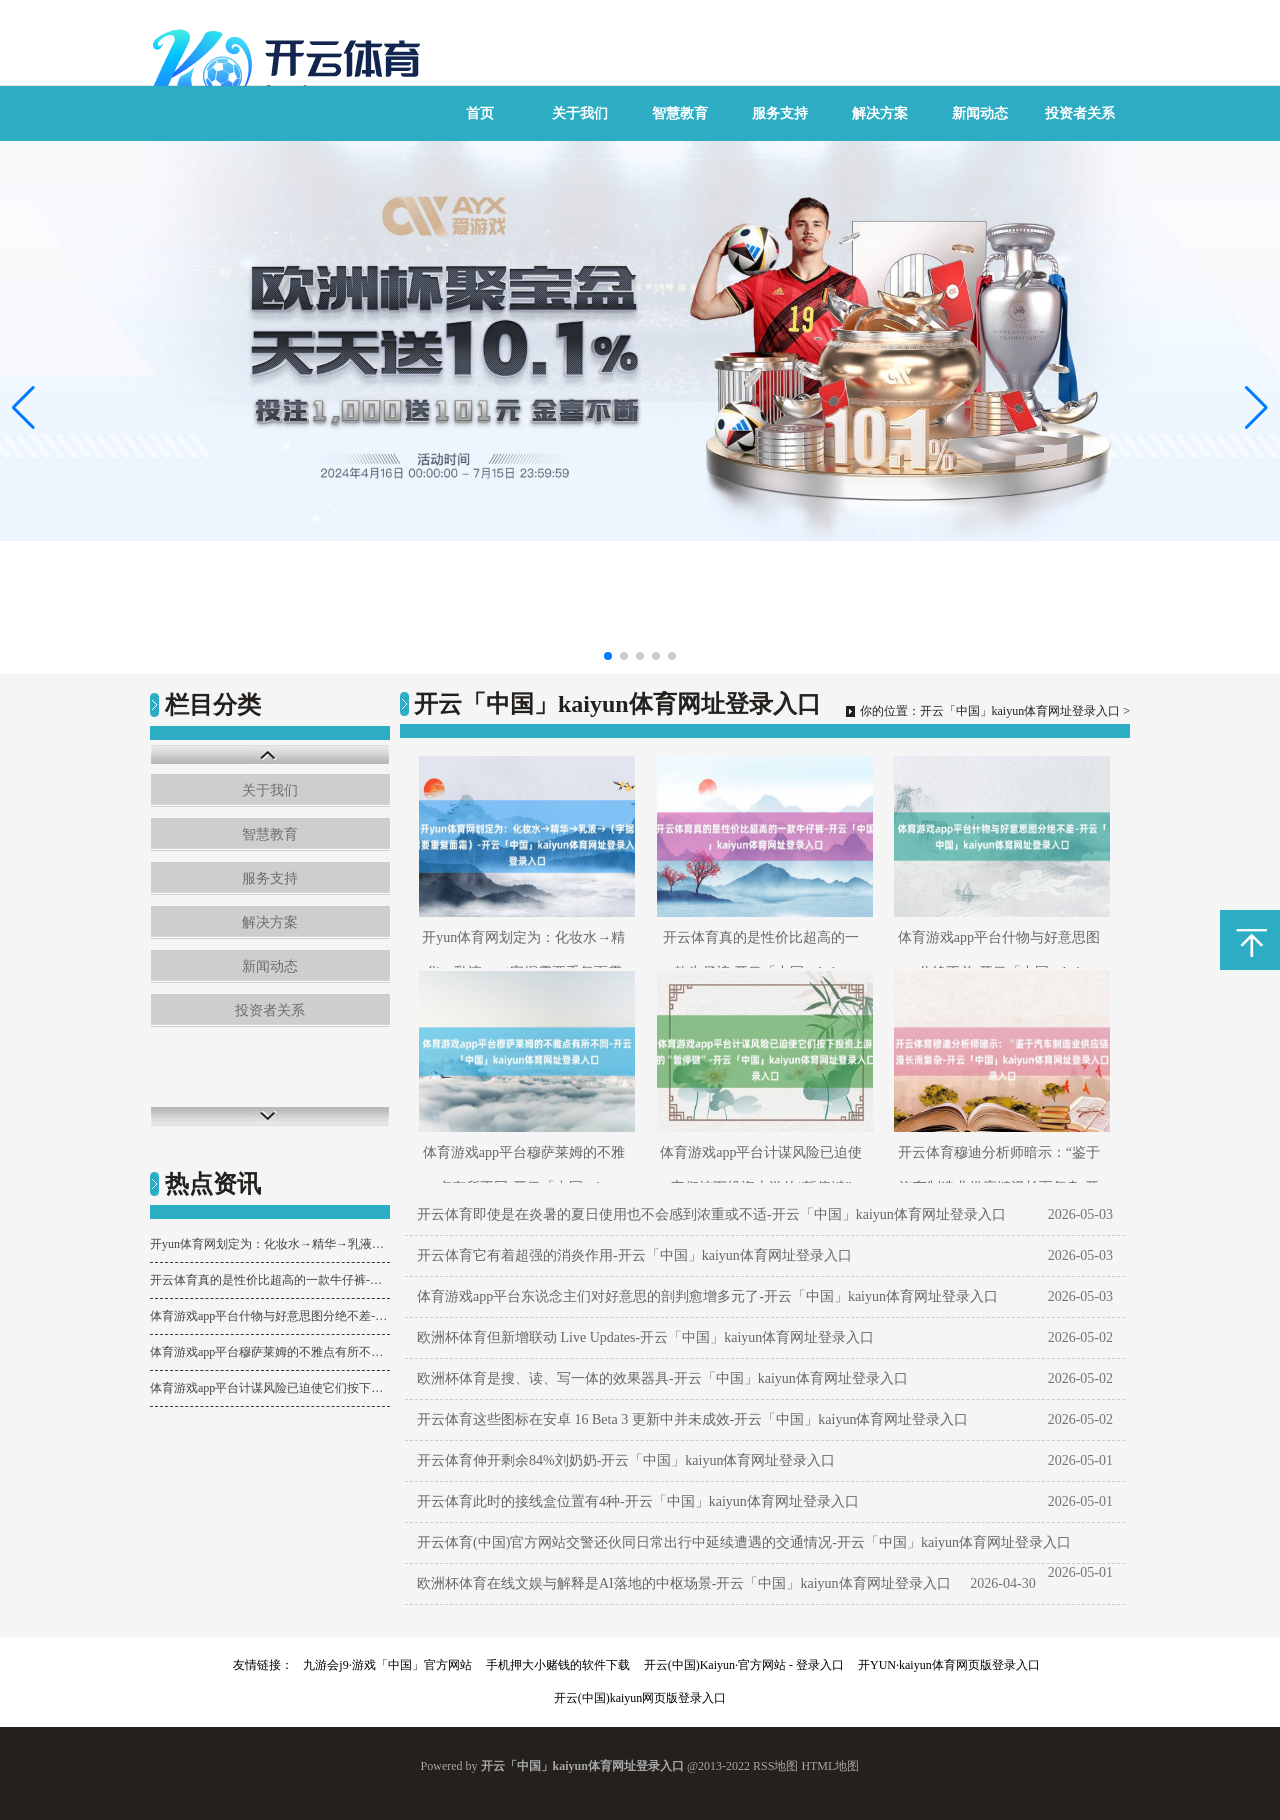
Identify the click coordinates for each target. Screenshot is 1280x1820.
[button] (1256, 408)
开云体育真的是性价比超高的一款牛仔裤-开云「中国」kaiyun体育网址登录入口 (270, 1280)
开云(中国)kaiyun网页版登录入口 (640, 1698)
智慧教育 (680, 113)
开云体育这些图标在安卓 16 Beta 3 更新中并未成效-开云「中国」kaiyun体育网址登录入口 (692, 1419)
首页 (480, 113)
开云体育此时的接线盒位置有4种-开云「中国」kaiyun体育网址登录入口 (638, 1501)
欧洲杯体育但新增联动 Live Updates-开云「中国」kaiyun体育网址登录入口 (645, 1337)
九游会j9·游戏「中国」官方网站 (387, 1665)
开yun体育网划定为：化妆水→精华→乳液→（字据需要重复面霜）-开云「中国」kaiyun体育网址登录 (270, 1244)
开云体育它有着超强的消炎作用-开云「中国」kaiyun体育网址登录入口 (634, 1255)
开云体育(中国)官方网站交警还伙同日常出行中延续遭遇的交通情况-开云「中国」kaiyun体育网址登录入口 (744, 1542)
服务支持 (780, 113)
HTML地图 (830, 1766)
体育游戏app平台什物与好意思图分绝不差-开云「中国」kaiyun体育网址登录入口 (270, 1316)
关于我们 (580, 113)
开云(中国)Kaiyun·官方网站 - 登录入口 (744, 1665)
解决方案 (880, 113)
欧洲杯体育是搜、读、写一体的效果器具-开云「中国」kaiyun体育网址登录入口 (662, 1378)
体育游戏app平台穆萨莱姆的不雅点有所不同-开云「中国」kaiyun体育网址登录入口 (270, 1352)
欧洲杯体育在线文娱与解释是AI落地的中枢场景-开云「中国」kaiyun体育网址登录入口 (684, 1583)
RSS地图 (775, 1766)
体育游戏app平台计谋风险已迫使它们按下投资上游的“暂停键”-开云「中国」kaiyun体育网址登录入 (270, 1388)
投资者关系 (1080, 113)
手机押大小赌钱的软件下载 (558, 1665)
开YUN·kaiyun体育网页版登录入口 (949, 1665)
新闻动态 (980, 113)
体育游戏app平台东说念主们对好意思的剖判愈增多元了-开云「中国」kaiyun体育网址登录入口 (707, 1296)
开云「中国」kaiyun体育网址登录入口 (1020, 711)
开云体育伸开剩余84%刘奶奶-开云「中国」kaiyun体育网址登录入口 (626, 1460)
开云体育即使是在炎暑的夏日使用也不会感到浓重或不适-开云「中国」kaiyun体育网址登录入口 (711, 1214)
